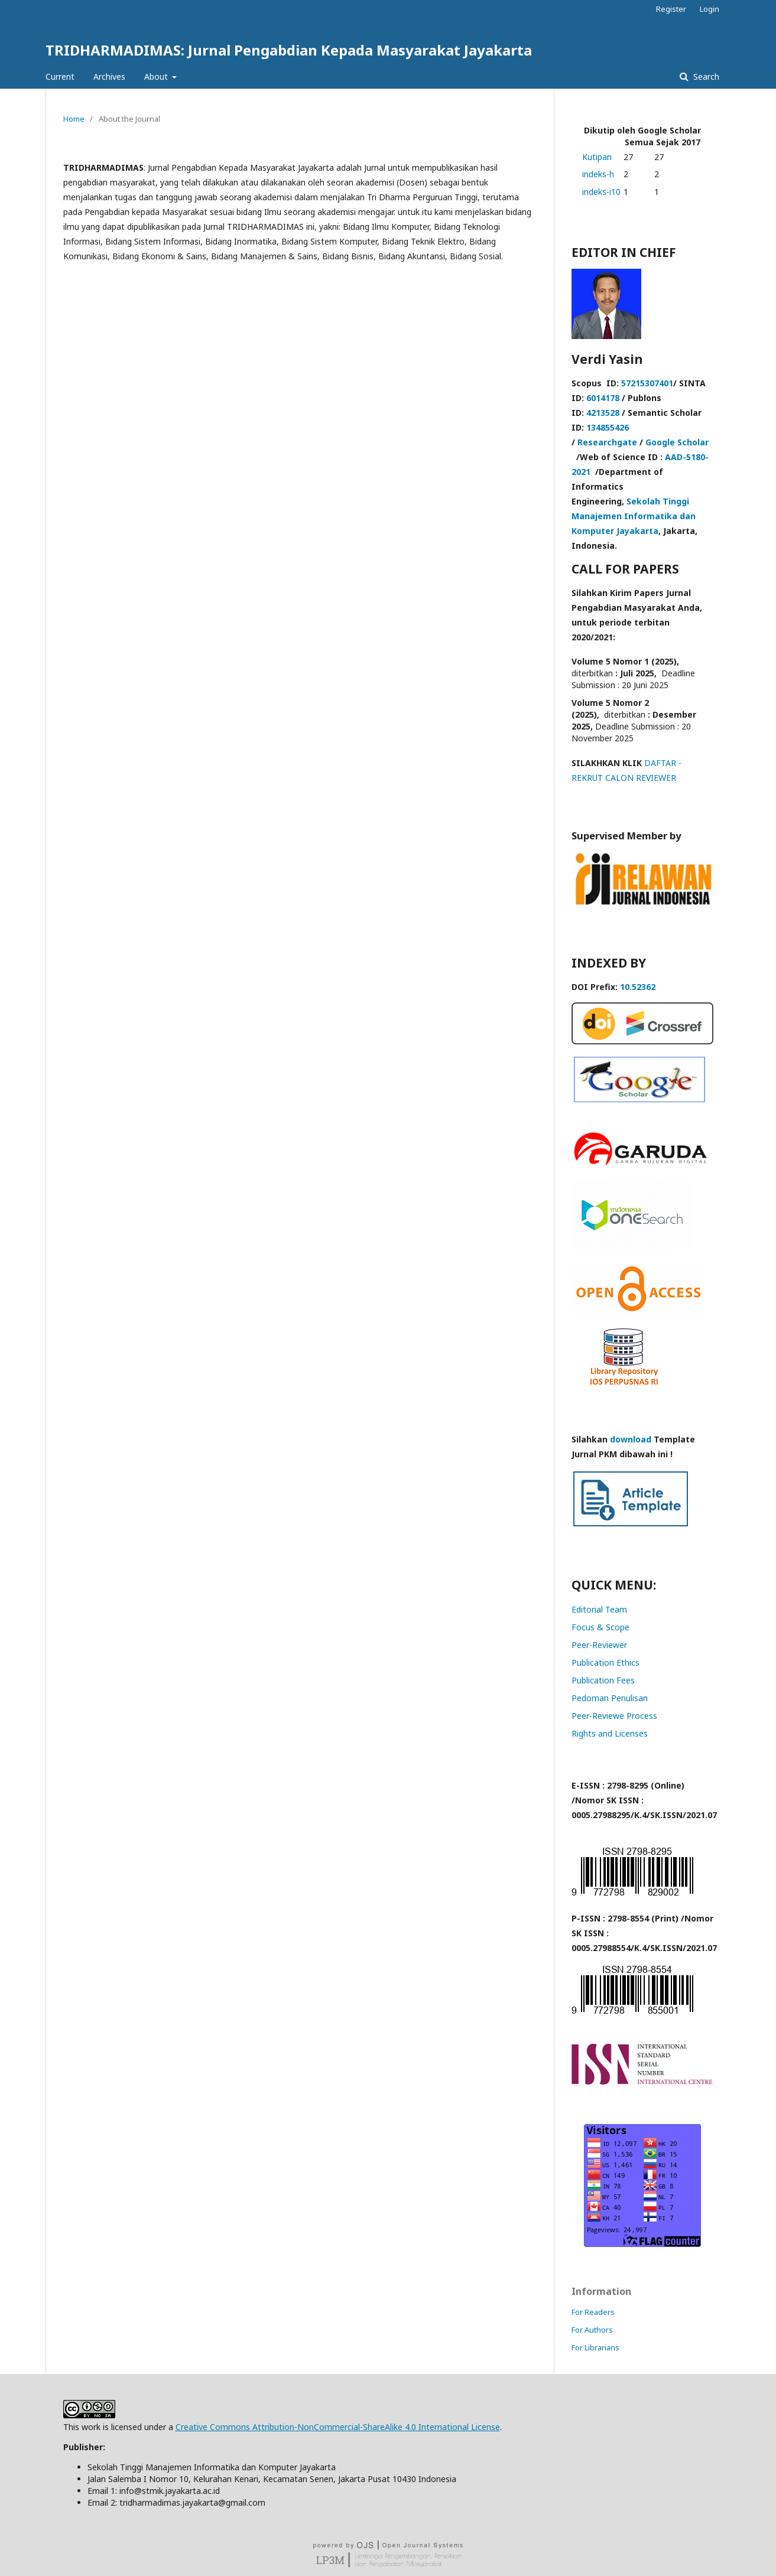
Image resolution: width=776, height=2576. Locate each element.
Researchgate (607, 442)
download (630, 1439)
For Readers (593, 2312)
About (157, 76)
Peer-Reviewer (599, 1644)
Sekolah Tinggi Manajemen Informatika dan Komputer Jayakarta (634, 516)
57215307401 (647, 383)
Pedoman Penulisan (610, 1698)
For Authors (592, 2329)
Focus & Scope (600, 1627)
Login (709, 9)
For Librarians (595, 2347)
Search (705, 76)
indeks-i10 (601, 191)
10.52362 (637, 986)
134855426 (607, 427)
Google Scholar (677, 442)
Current (60, 76)
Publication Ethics (605, 1662)
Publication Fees (603, 1680)
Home (74, 118)
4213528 (602, 412)
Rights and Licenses (610, 1733)
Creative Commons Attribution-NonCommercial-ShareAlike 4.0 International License (338, 2426)
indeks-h (598, 174)
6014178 (602, 397)
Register (671, 9)
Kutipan (597, 156)
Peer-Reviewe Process (614, 1715)
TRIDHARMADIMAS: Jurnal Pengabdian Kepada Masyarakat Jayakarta (289, 50)
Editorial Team (599, 1609)
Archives (109, 76)
